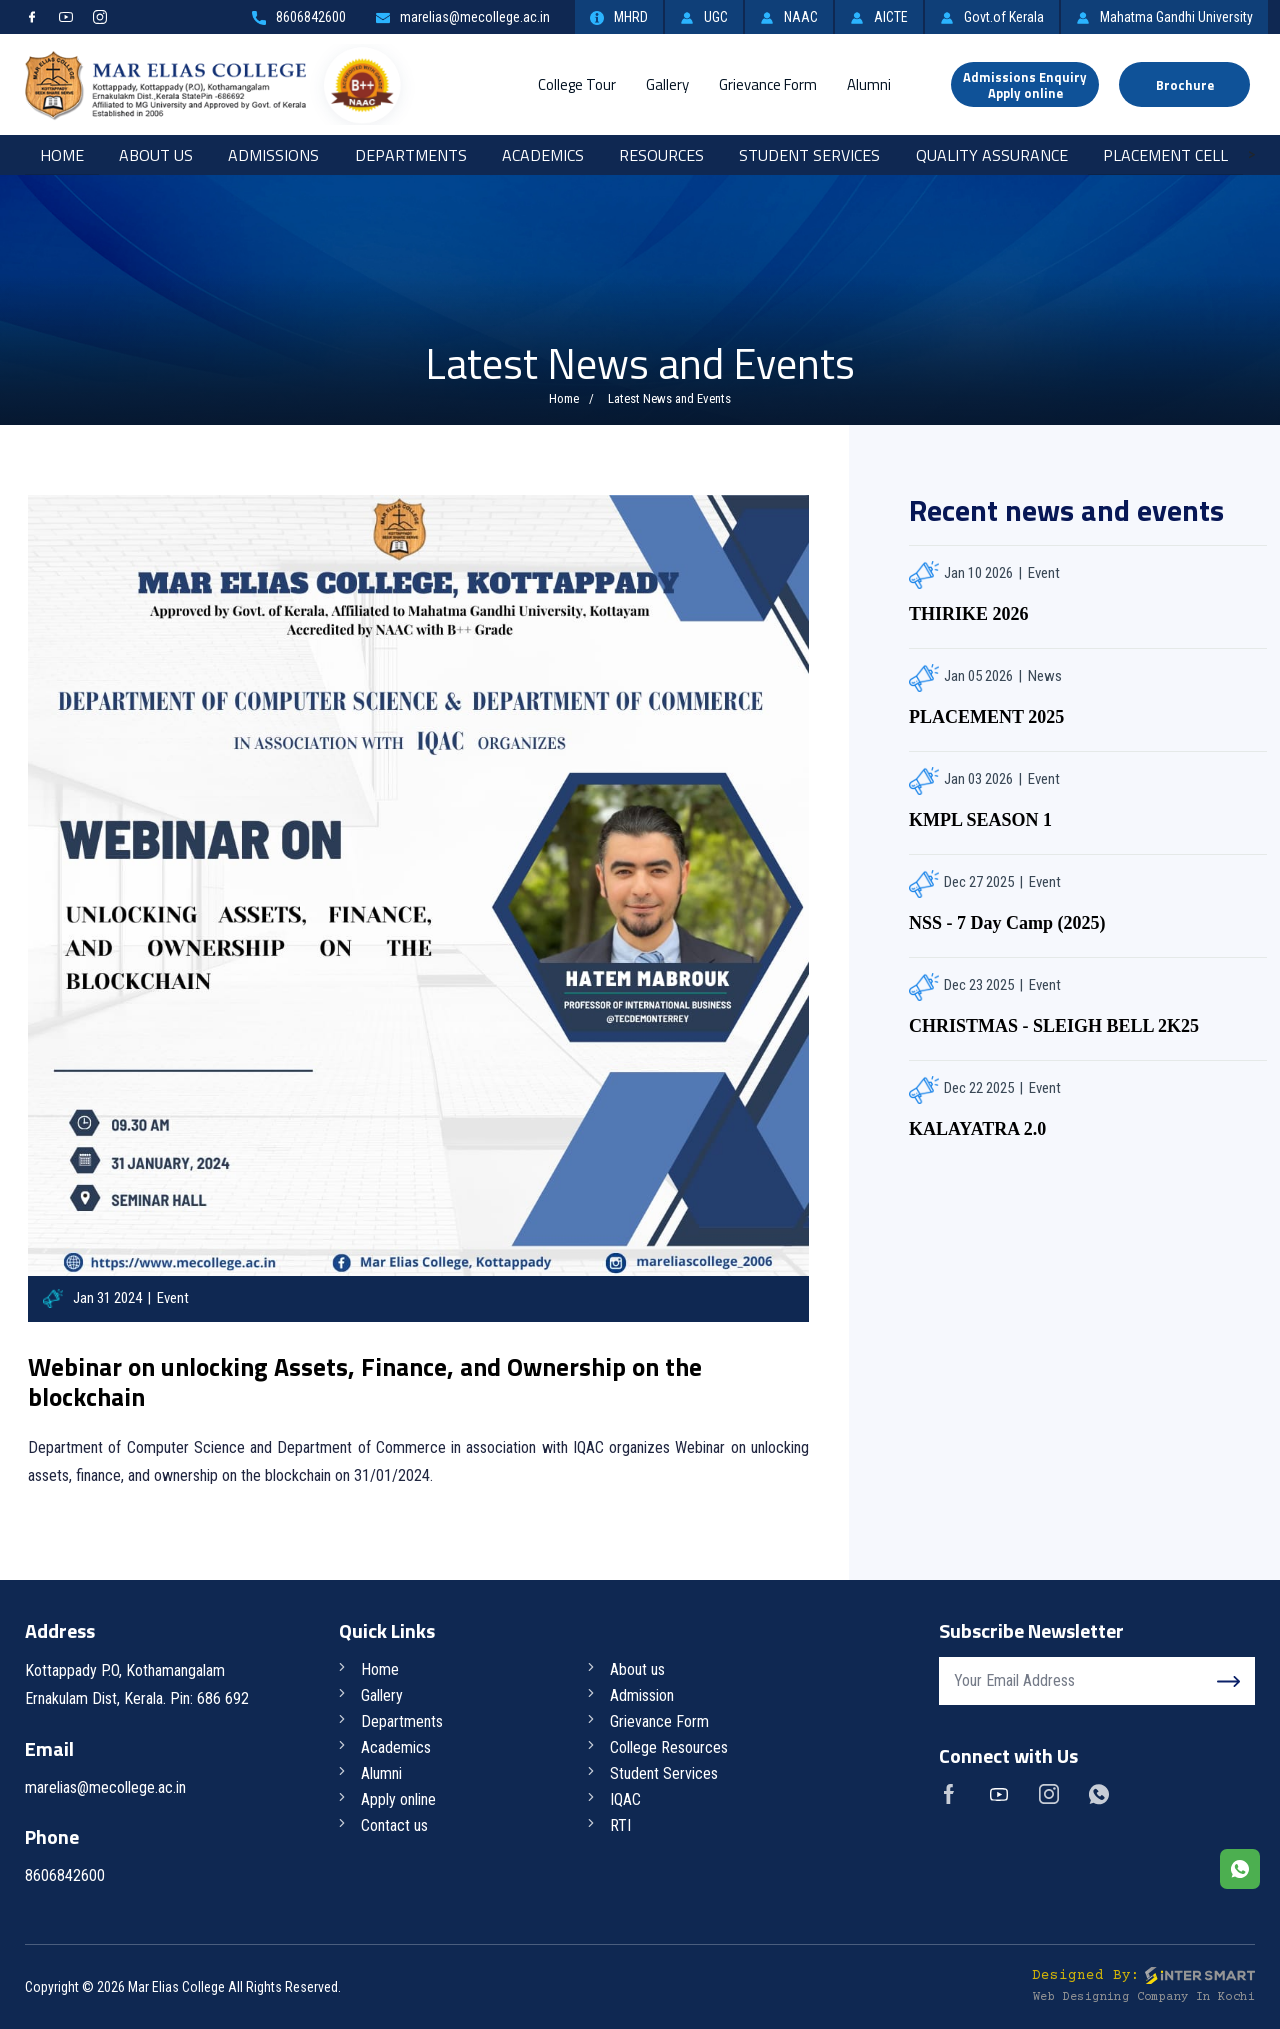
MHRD (619, 17)
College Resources (669, 1747)
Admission (642, 1695)
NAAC (789, 17)
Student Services (809, 155)
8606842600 (299, 17)
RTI (620, 1825)
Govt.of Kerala (992, 17)
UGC (704, 17)
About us (637, 1669)
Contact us (394, 1825)
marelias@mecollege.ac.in (463, 17)
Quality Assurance (992, 155)
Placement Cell (1165, 155)
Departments (411, 155)
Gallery (667, 84)
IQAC (625, 1799)
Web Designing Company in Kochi (1144, 1997)
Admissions (273, 155)
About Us (156, 155)
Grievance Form (768, 84)
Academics (543, 155)
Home (62, 155)
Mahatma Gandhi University (1164, 17)
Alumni (869, 84)
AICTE (879, 17)
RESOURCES (661, 155)
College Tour (577, 84)
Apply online (398, 1799)
